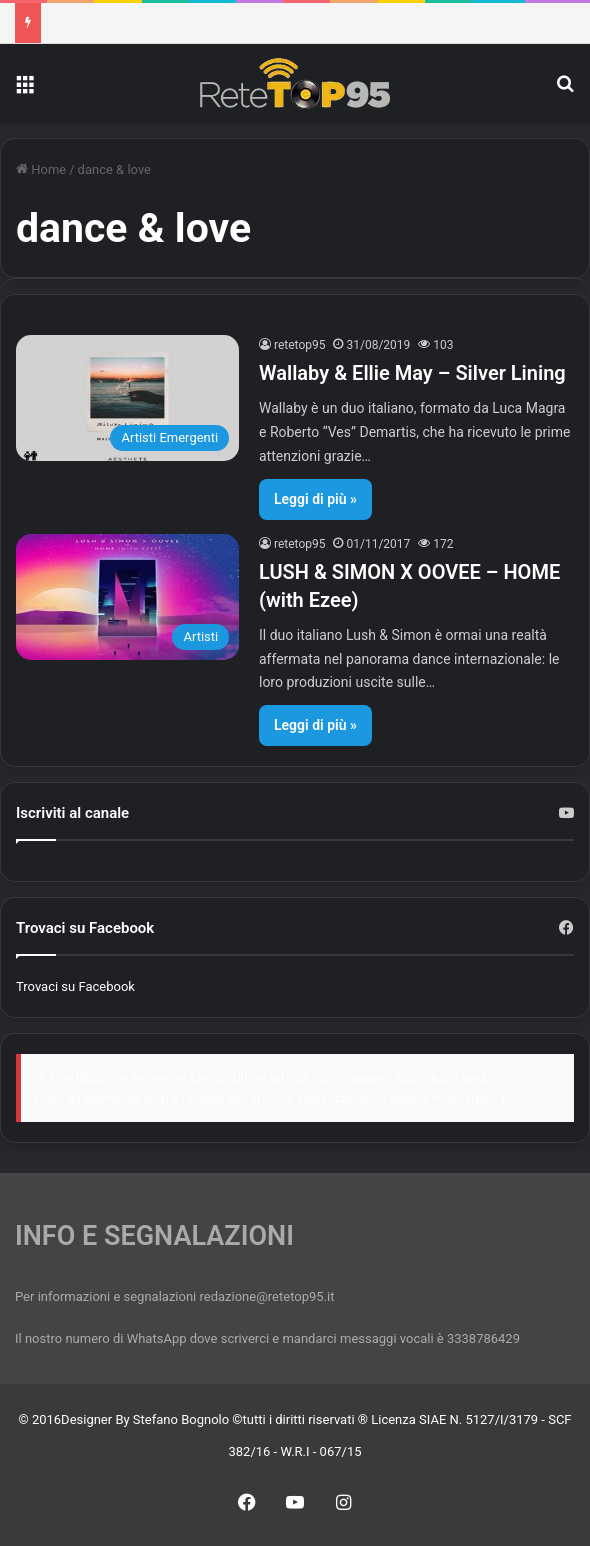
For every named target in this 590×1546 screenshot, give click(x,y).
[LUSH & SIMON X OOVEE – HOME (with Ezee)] (127, 597)
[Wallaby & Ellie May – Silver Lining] (127, 398)
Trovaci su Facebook (75, 986)
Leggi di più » (315, 499)
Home (41, 169)
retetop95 (300, 345)
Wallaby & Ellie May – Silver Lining (412, 373)
